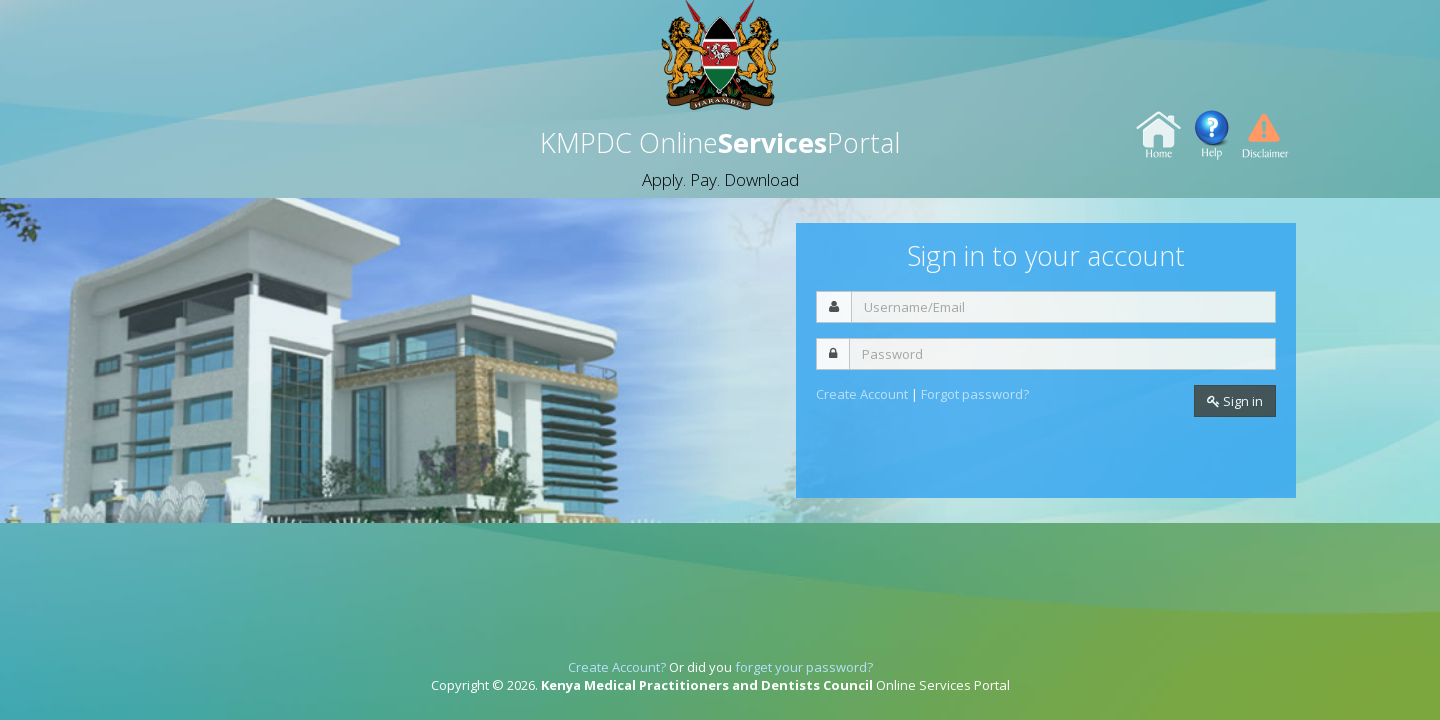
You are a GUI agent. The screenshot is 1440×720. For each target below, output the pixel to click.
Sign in (1235, 401)
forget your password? (804, 667)
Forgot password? (975, 394)
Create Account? (617, 667)
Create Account (863, 394)
